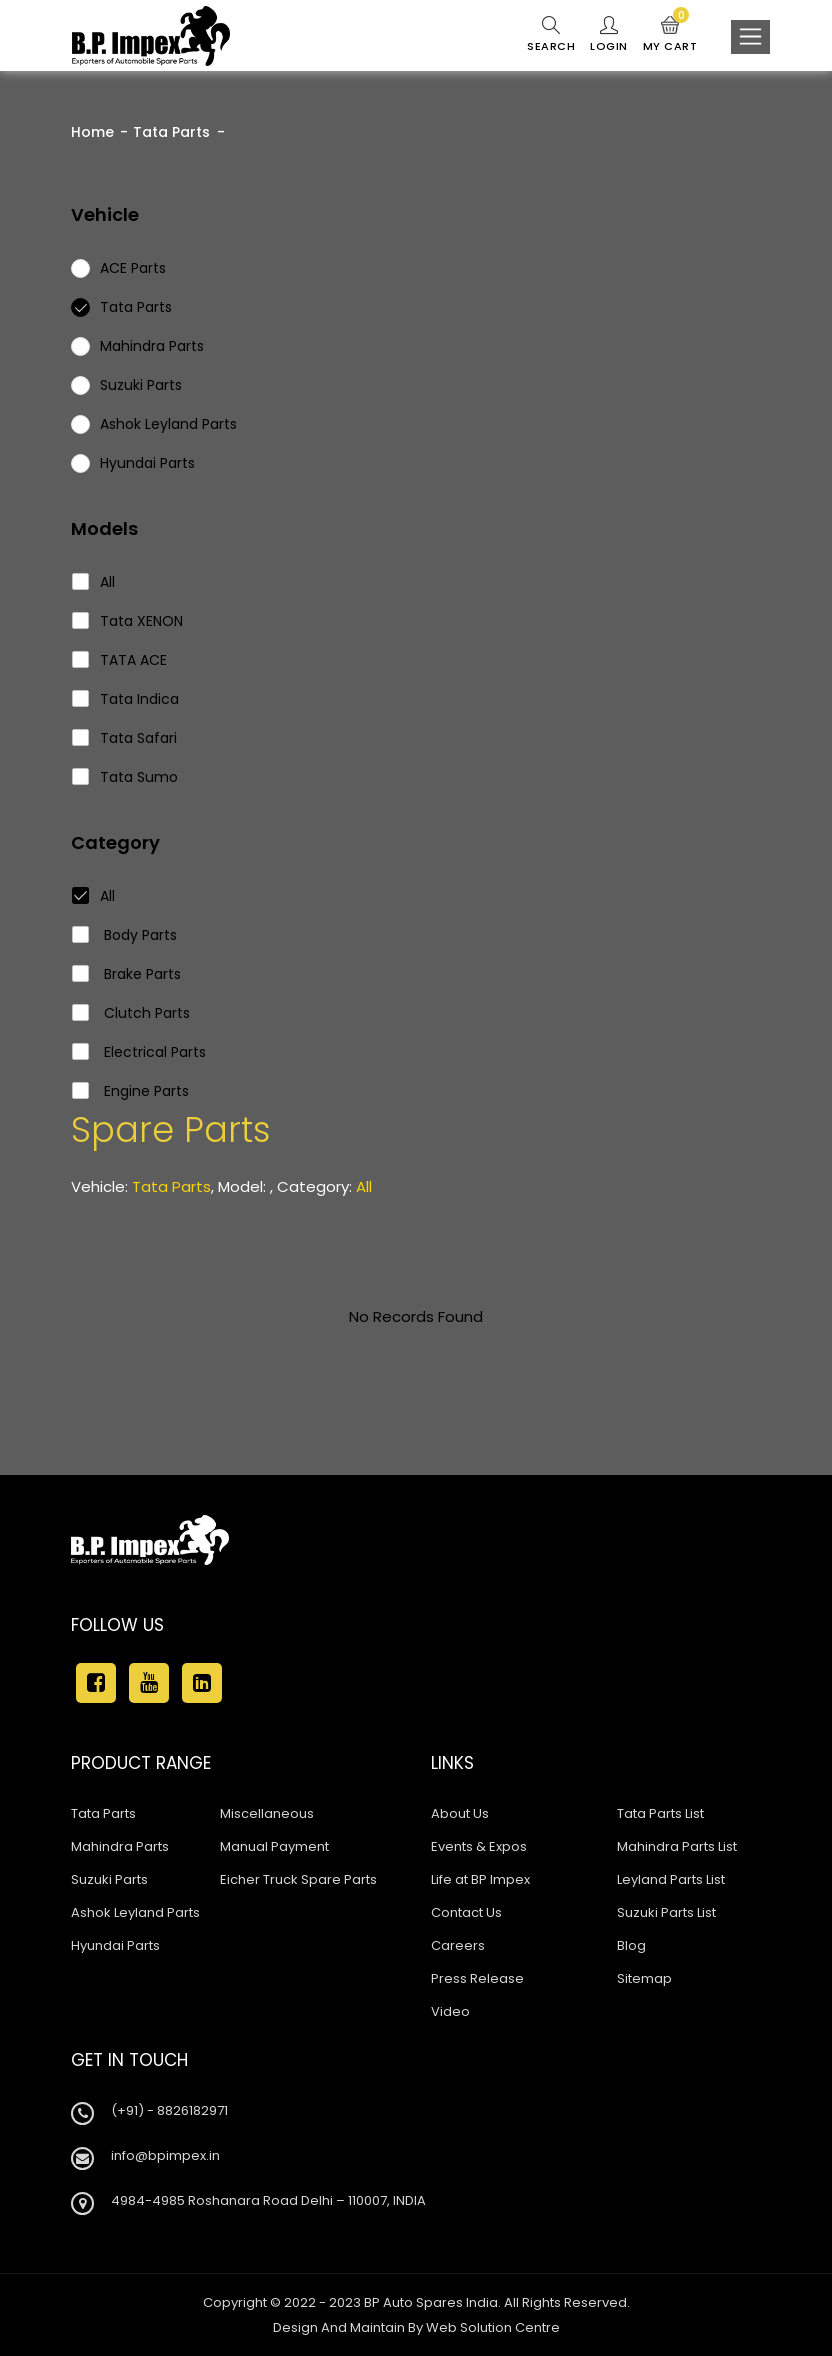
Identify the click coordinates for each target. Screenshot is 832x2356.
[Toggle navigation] (750, 37)
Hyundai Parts (115, 1945)
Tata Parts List (660, 1813)
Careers (458, 1945)
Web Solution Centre (493, 2327)
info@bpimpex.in (165, 2155)
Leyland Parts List (671, 1879)
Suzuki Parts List (666, 1912)
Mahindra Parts (120, 1846)
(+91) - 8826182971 (169, 2110)
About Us (460, 1813)
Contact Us (466, 1912)
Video (450, 2011)
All (94, 582)
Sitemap (644, 1978)
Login (609, 35)
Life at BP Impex (480, 1879)
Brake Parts (127, 974)
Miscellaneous (267, 1813)
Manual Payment (274, 1846)
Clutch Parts (131, 1013)
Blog (631, 1945)
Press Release (477, 1978)
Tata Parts (171, 132)
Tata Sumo (125, 777)
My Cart (670, 35)
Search (551, 35)
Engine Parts (131, 1091)
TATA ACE (120, 660)
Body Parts (125, 935)
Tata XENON (128, 621)
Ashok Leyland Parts (135, 1912)
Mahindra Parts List (677, 1846)
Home (92, 132)
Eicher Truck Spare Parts (298, 1879)
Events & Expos (479, 1846)
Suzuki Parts (109, 1879)
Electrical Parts (139, 1052)
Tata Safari (125, 738)
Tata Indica (126, 699)
